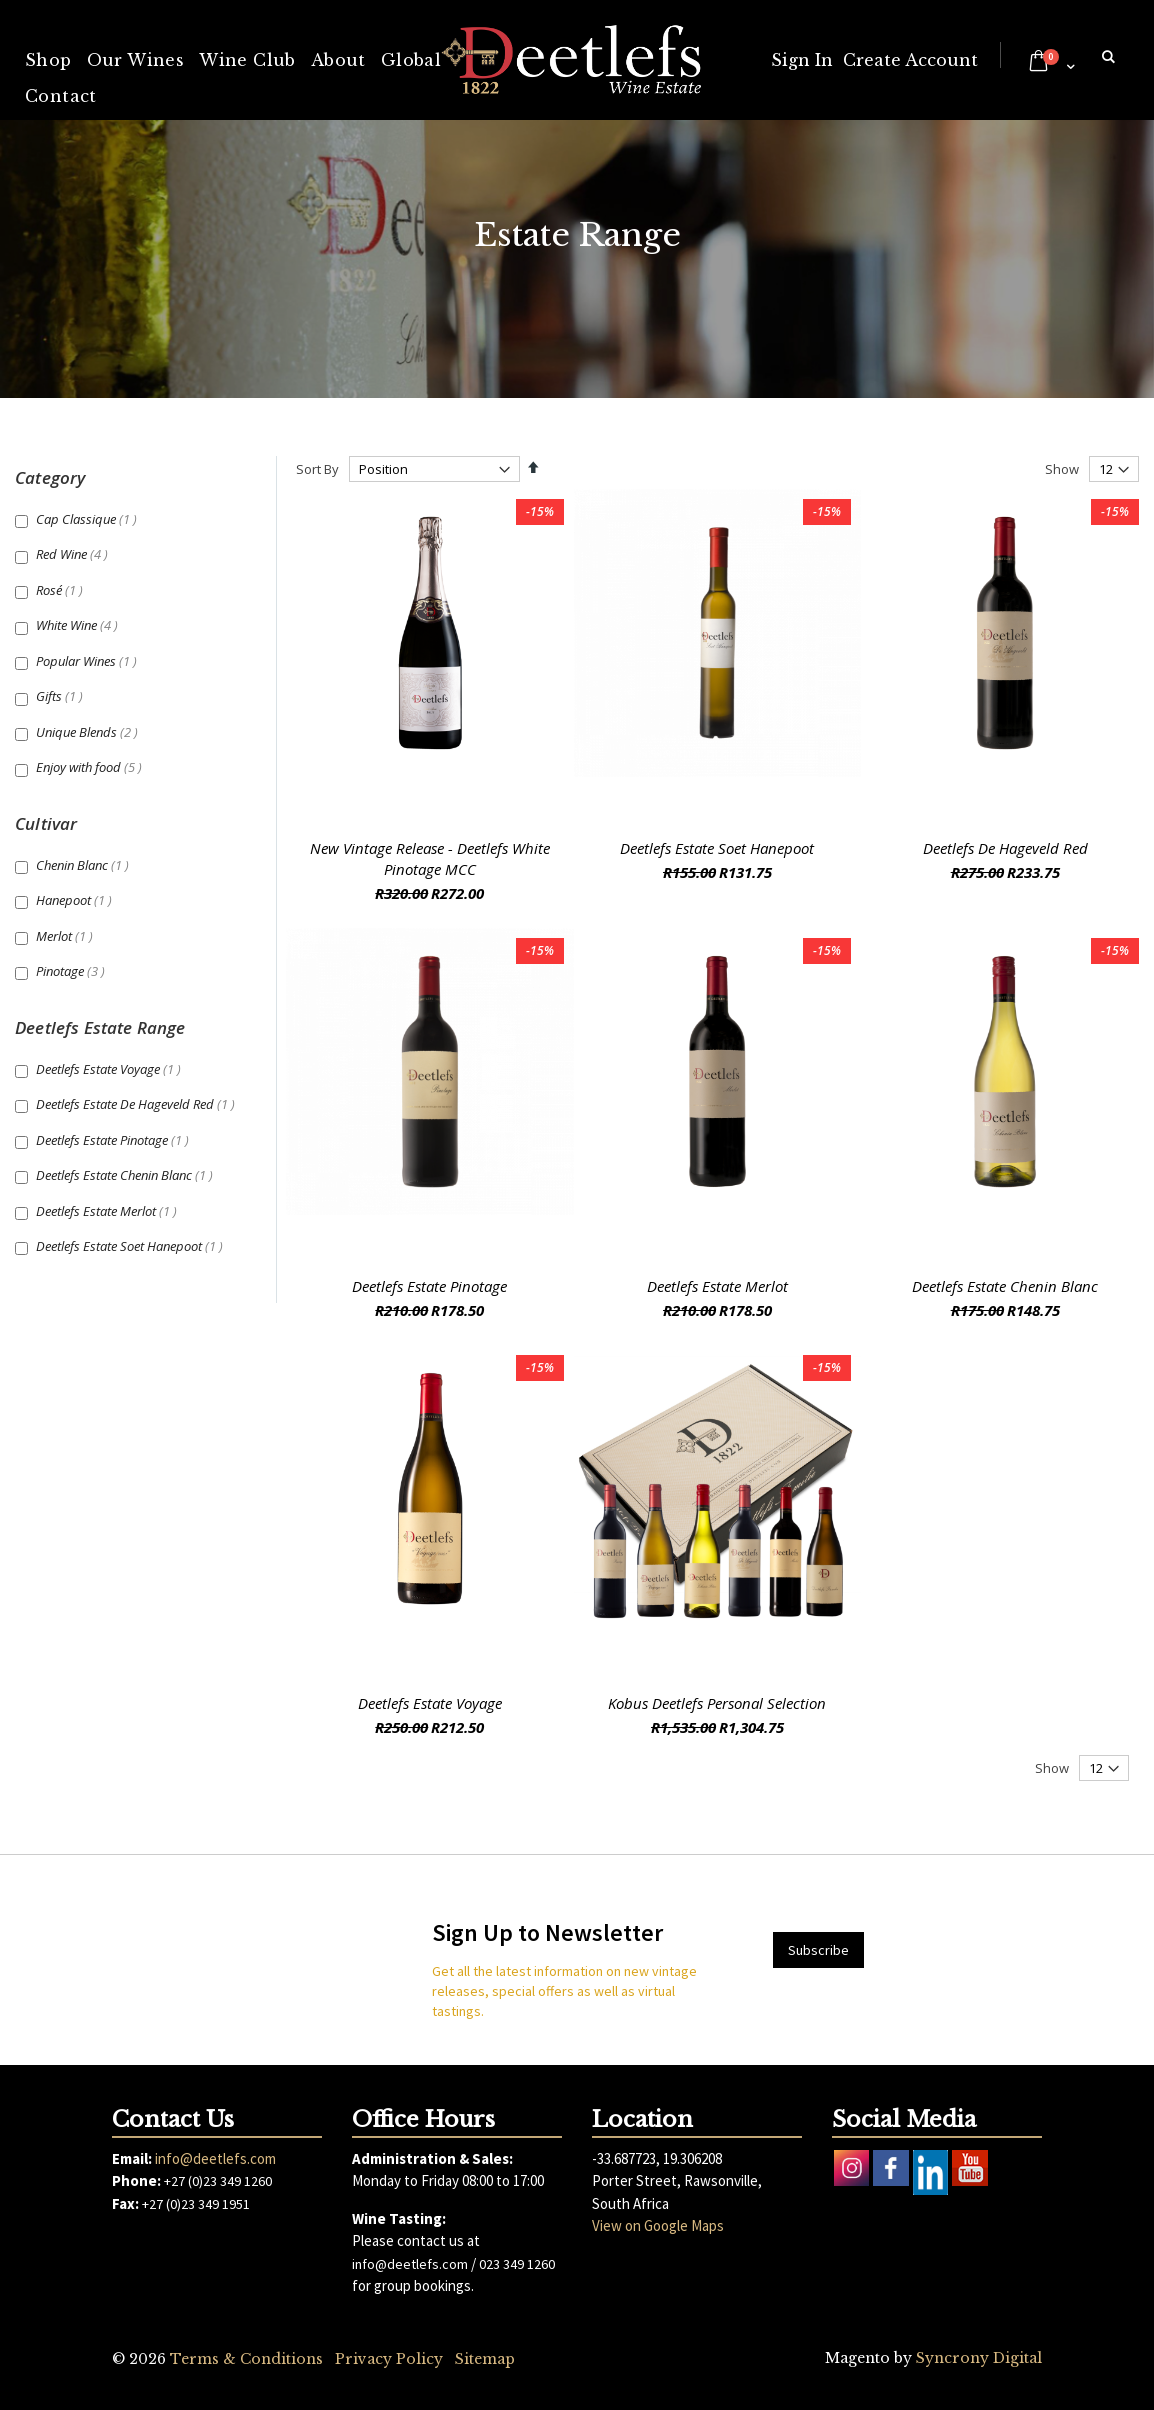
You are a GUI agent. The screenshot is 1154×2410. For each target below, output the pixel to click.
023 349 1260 (517, 2264)
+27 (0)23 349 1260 (218, 2181)
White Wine (79, 625)
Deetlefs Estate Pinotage (429, 1286)
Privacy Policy (389, 2359)
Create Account (910, 60)
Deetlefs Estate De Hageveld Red (138, 1104)
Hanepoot (76, 900)
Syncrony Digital (979, 2358)
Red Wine (74, 554)
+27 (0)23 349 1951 (196, 2204)
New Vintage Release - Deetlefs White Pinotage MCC (430, 858)
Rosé (62, 590)
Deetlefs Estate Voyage (430, 1703)
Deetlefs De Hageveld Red (1005, 848)
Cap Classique (89, 519)
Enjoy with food (91, 767)
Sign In (802, 60)
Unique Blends (89, 732)
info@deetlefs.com (215, 2158)
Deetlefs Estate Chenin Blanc (1005, 1286)
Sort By (317, 469)
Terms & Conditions (246, 2359)
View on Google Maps (658, 2225)
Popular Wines (89, 661)
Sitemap (485, 2359)
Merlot (67, 936)
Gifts (62, 696)
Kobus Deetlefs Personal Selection (717, 1703)
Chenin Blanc (85, 865)
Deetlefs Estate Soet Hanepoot (717, 848)
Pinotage (73, 971)
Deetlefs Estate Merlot (717, 1286)
